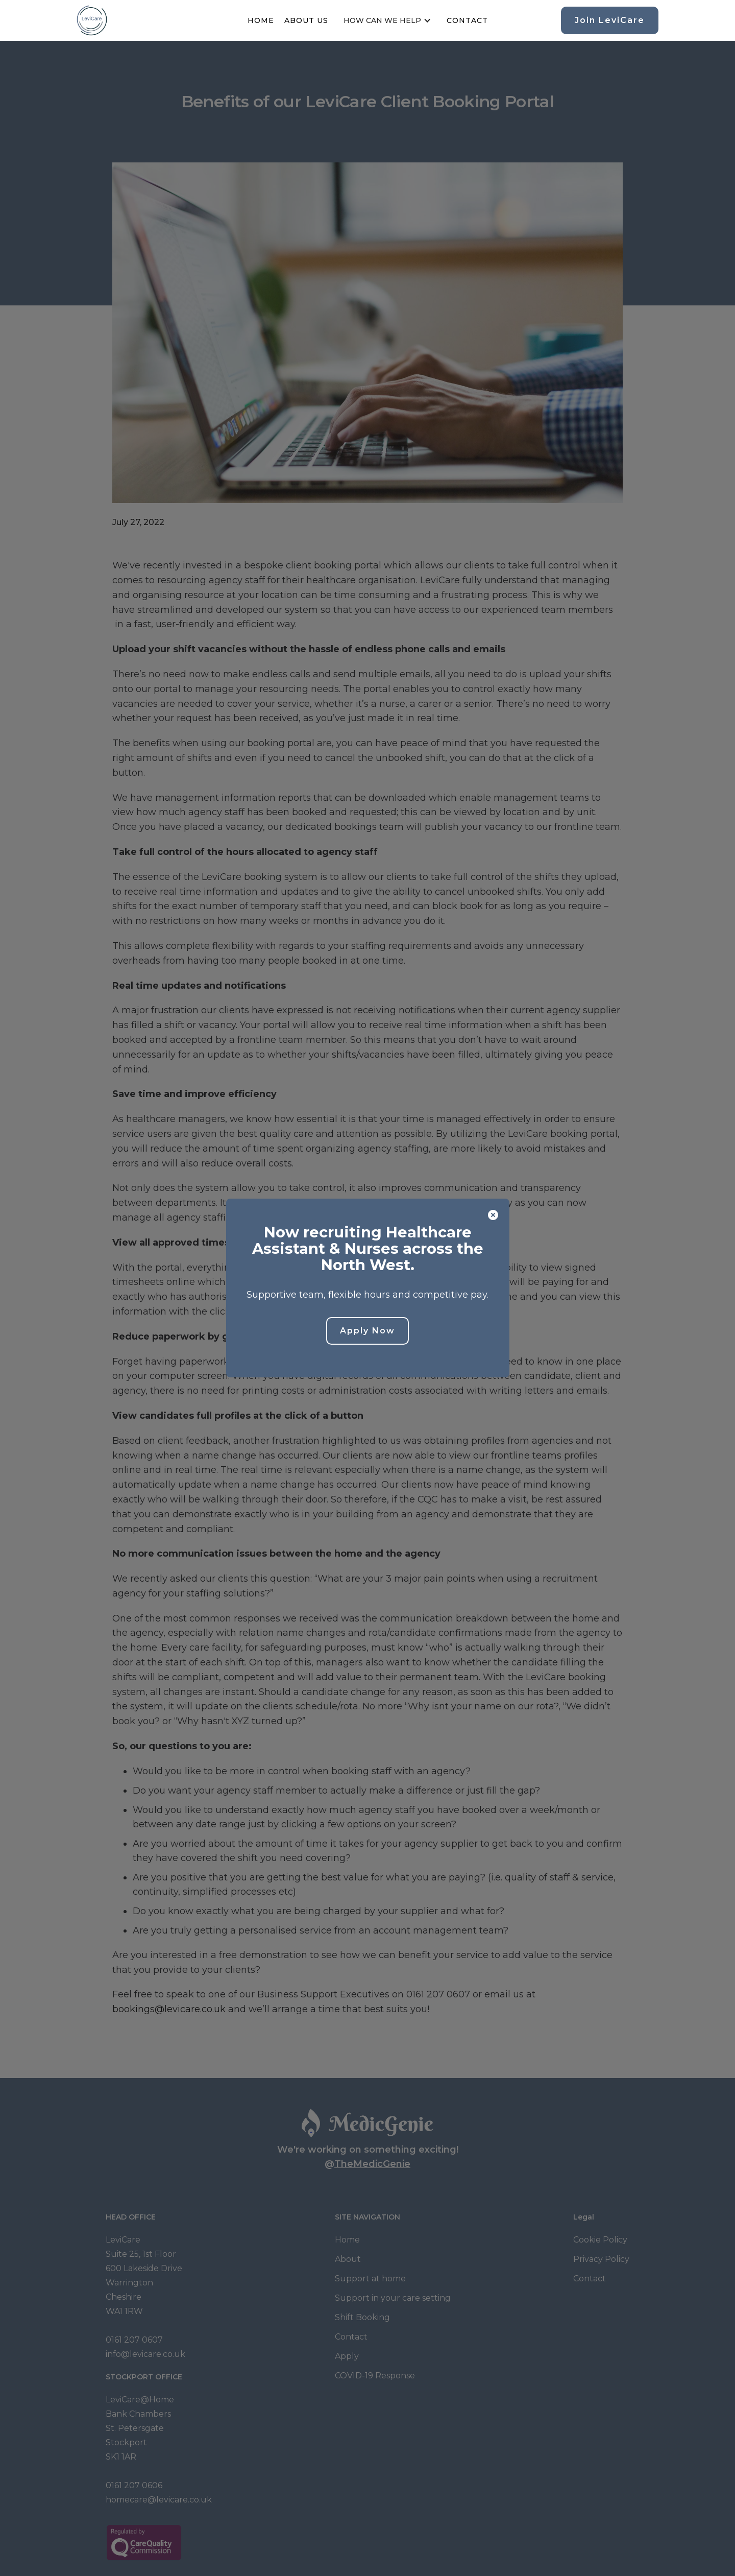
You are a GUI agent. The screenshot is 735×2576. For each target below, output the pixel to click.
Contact (467, 20)
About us (306, 20)
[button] (387, 20)
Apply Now (367, 1330)
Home (261, 20)
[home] (92, 20)
